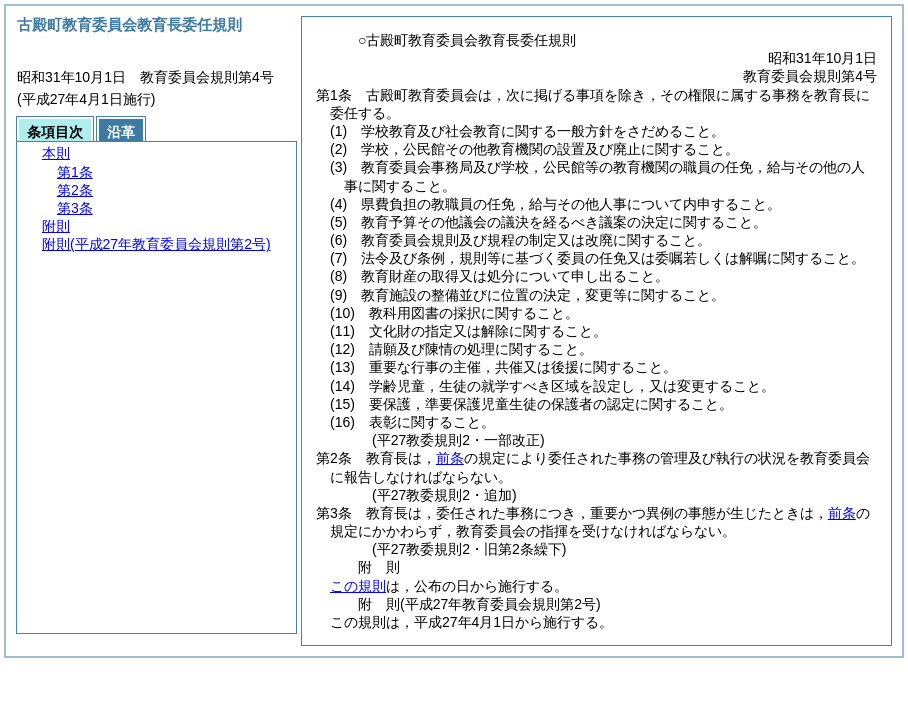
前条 (450, 458)
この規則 (358, 586)
